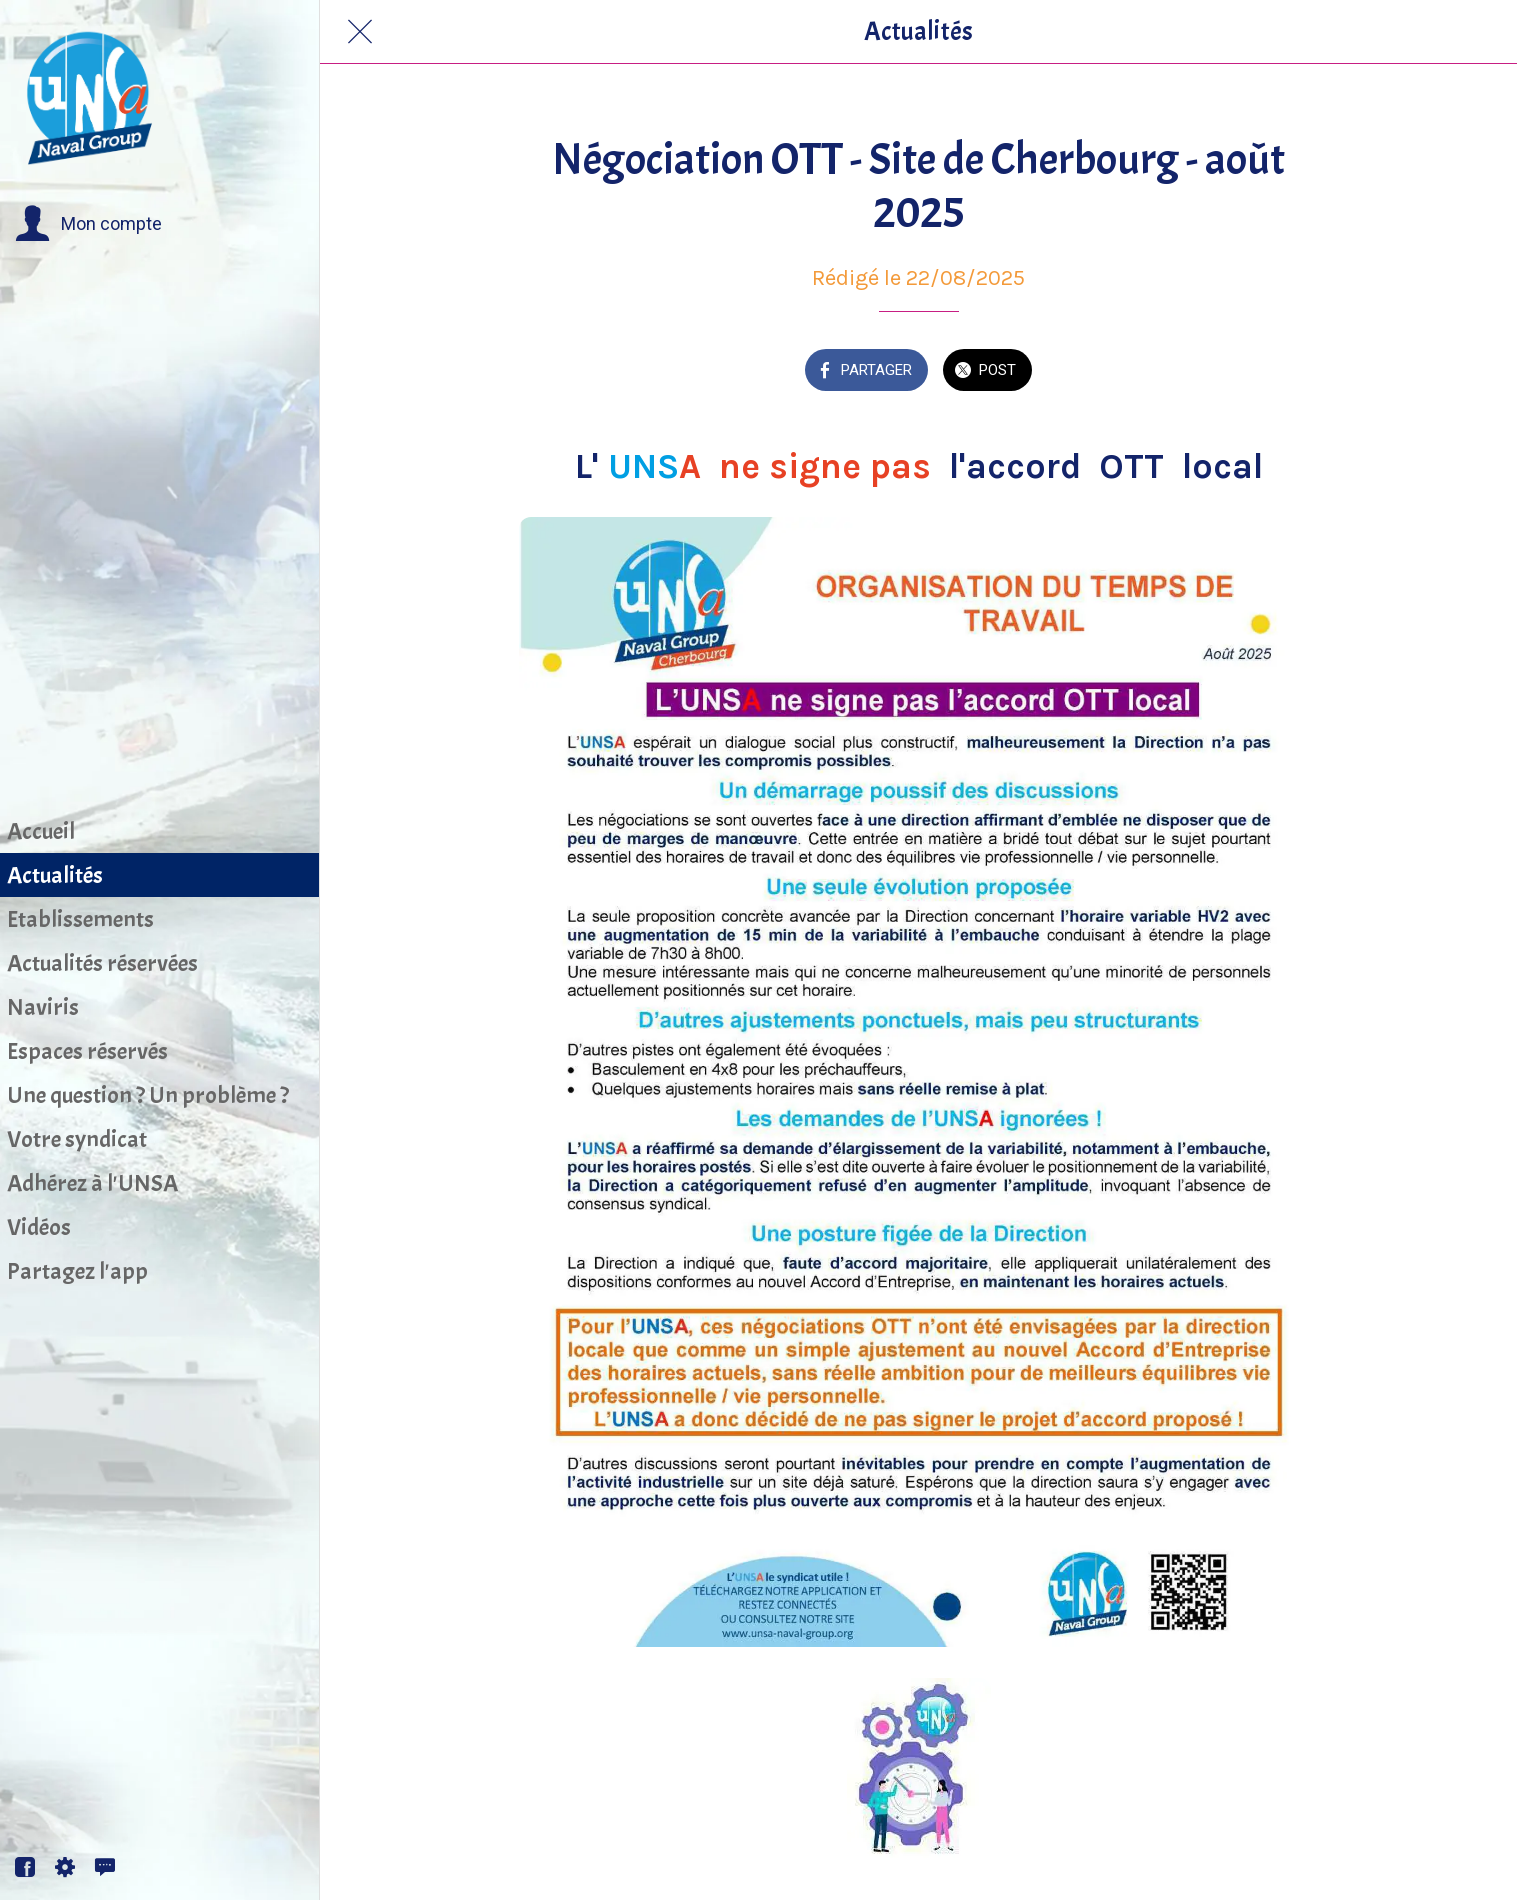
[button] (88, 224)
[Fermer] (360, 32)
